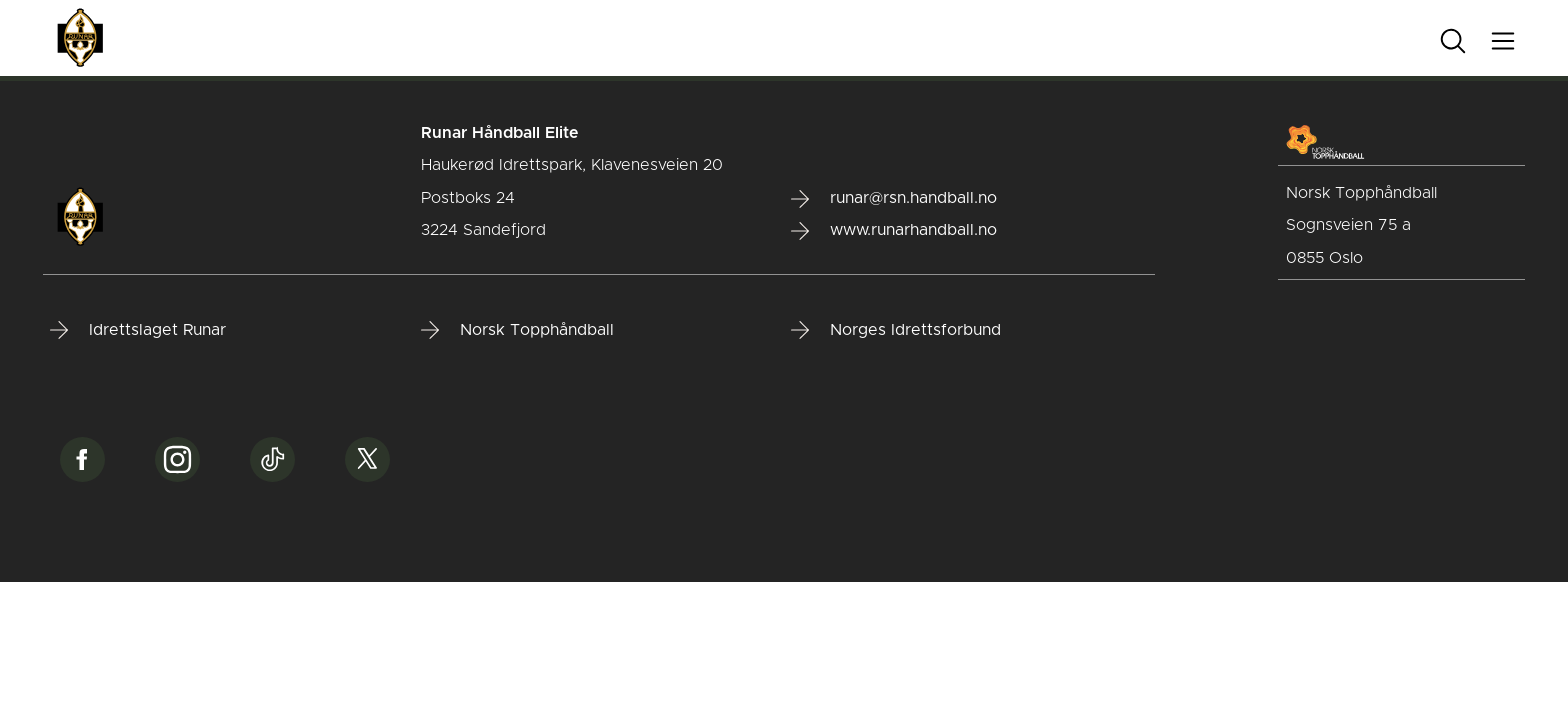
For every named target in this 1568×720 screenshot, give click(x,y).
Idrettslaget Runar (138, 330)
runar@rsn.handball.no (894, 199)
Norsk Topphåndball (517, 330)
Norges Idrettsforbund (896, 330)
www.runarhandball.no (894, 231)
